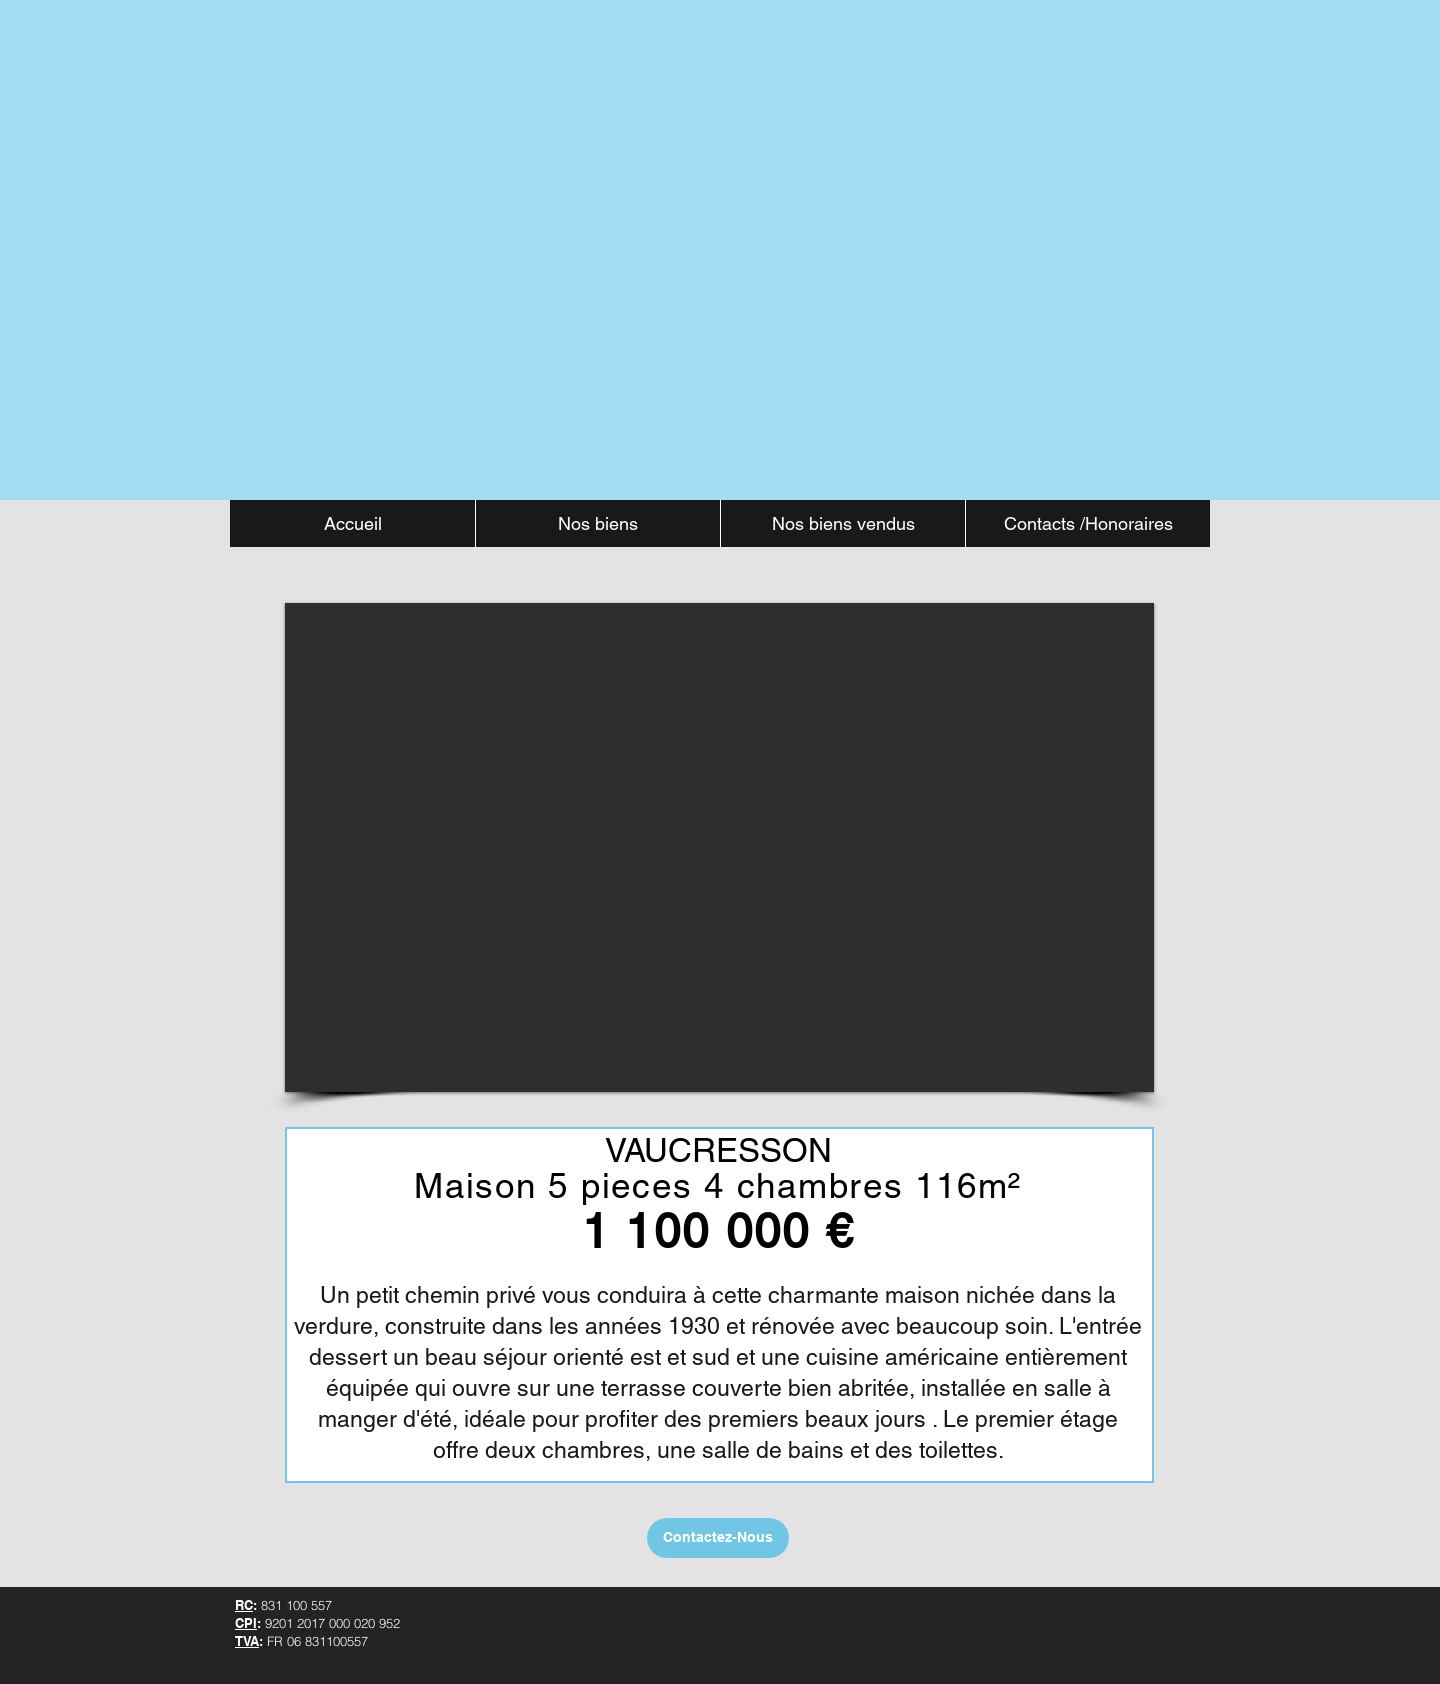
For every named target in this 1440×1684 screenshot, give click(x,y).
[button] (719, 847)
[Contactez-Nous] (718, 1538)
